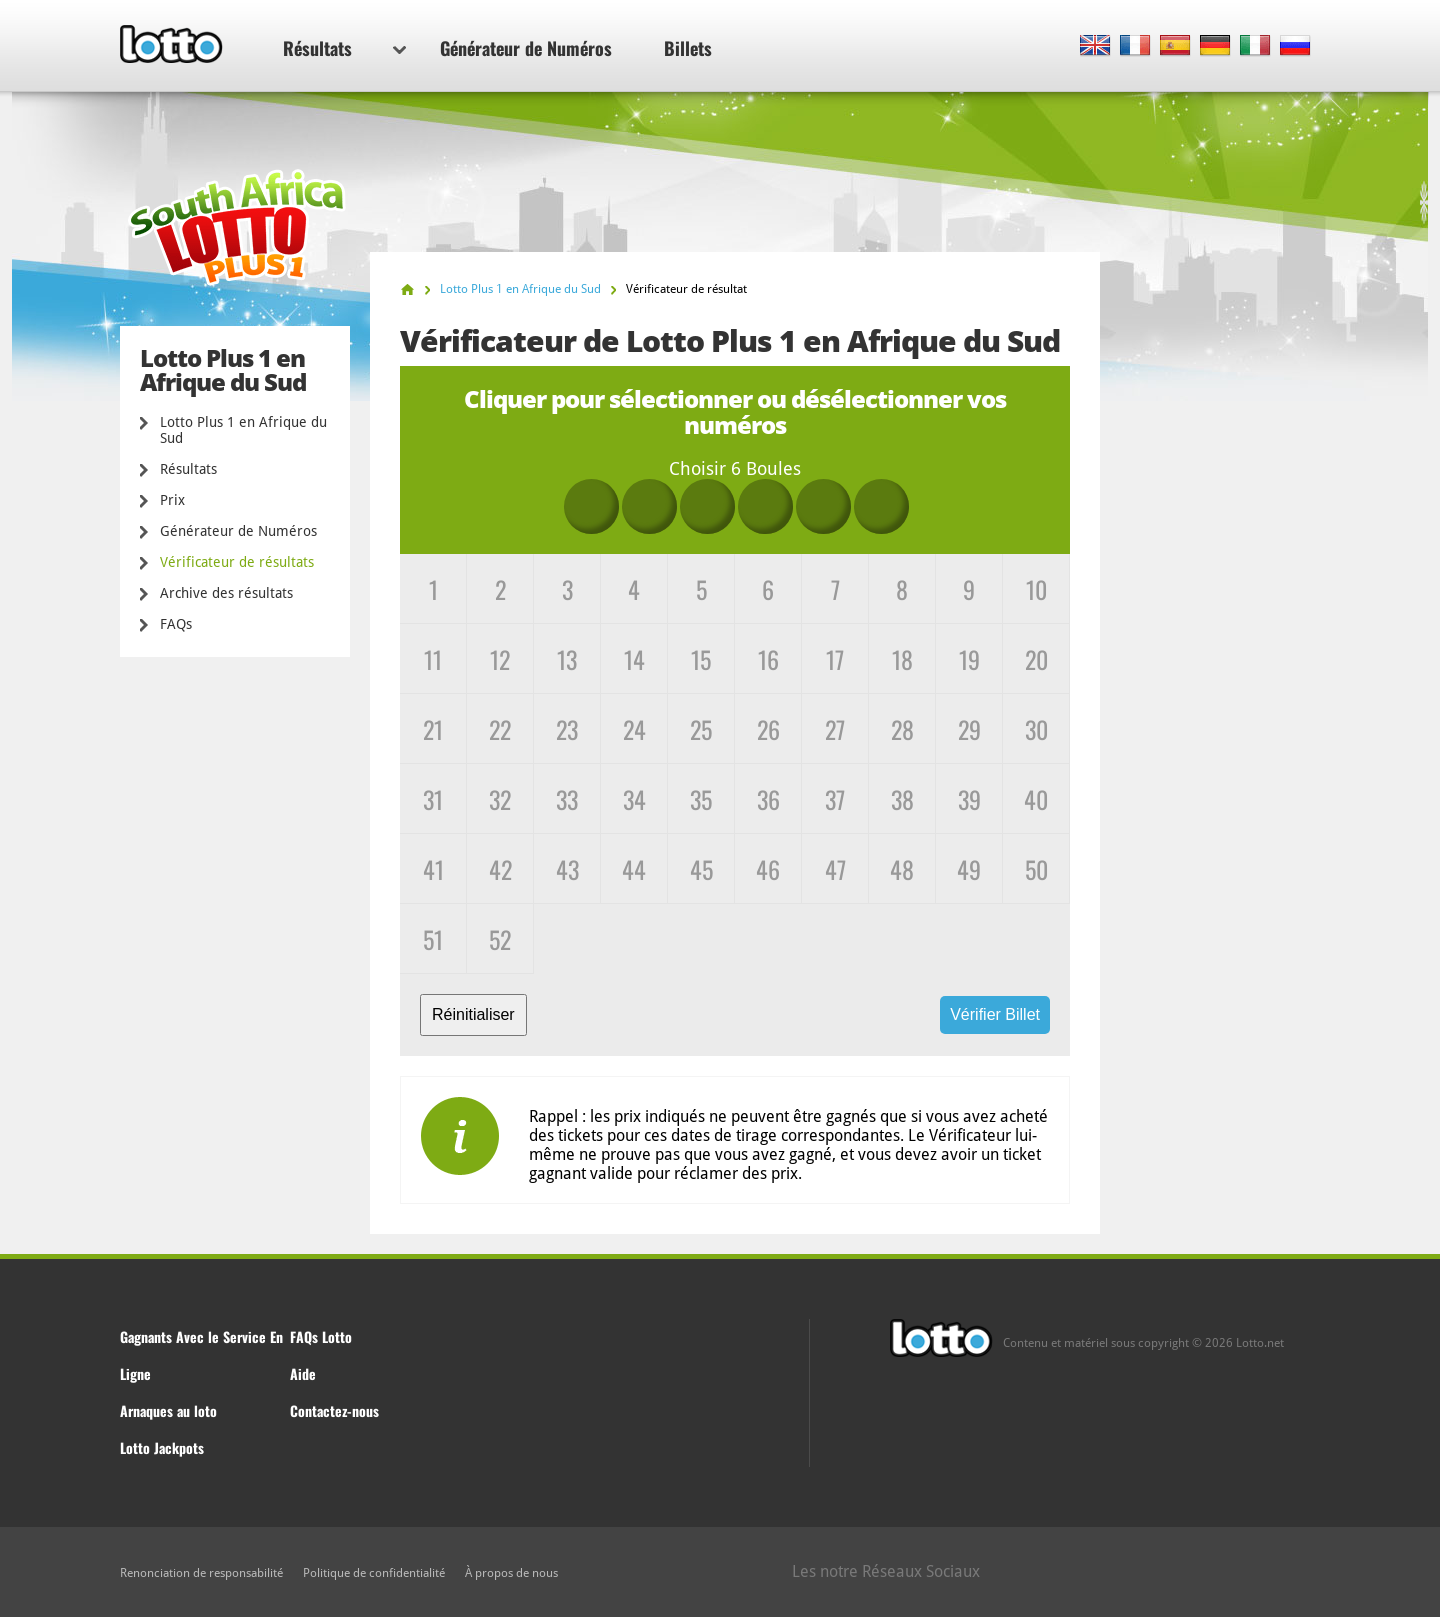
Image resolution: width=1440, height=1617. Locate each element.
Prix (172, 500)
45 (701, 869)
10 (1036, 589)
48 (902, 869)
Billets (688, 48)
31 (433, 799)
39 (969, 799)
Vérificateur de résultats (237, 562)
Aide (303, 1373)
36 (768, 799)
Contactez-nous (334, 1410)
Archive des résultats (226, 593)
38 (902, 799)
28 (902, 729)
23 (567, 729)
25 (701, 729)
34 (634, 799)
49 (969, 869)
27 (835, 729)
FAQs (176, 624)
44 (634, 869)
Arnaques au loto (168, 1410)
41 (433, 869)
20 (1036, 659)
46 (768, 869)
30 (1036, 729)
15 (701, 659)
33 (567, 799)
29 (969, 729)
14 (634, 659)
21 (433, 729)
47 (835, 869)
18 (902, 659)
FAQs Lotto (321, 1336)
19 (969, 659)
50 (1036, 869)
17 (835, 659)
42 (500, 869)
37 (835, 799)
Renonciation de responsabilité (201, 1573)
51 (433, 939)
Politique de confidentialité (374, 1573)
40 (1036, 799)
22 (500, 729)
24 (634, 729)
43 (567, 869)
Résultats (344, 48)
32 (500, 799)
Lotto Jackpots (162, 1447)
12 (500, 659)
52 (500, 939)
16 (768, 659)
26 (768, 729)
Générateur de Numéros (526, 48)
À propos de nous (511, 1573)
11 (433, 659)
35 (701, 799)
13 (567, 659)
